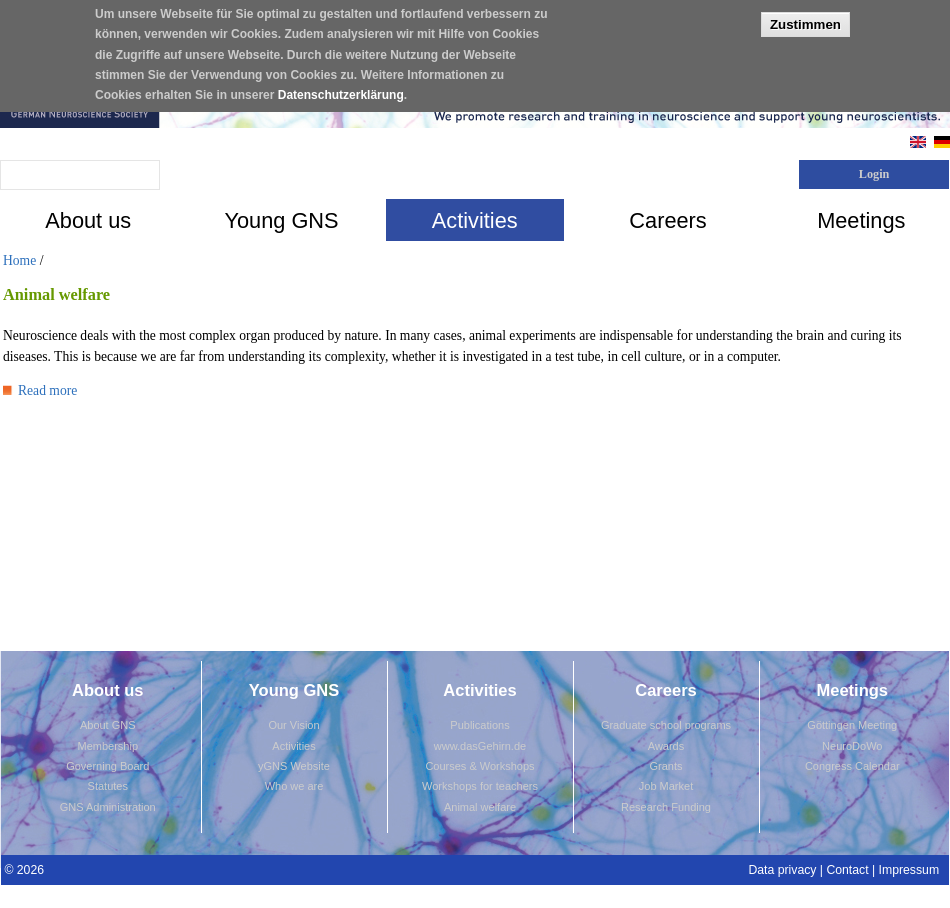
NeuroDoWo (852, 746)
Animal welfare (480, 807)
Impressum (909, 870)
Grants (665, 766)
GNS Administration (108, 807)
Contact (847, 870)
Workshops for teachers (480, 786)
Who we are (294, 786)
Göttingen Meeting (852, 725)
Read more (40, 390)
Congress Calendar (852, 766)
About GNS (108, 725)
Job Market (666, 786)
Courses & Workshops (479, 766)
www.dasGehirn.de (480, 746)
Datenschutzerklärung (341, 84)
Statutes (108, 786)
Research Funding (666, 807)
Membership (107, 746)
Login (874, 174)
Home (19, 260)
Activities (293, 746)
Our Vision (293, 725)
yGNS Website (294, 766)
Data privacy (782, 870)
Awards (666, 746)
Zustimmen (805, 13)
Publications (479, 725)
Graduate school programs (666, 725)
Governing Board (107, 766)
